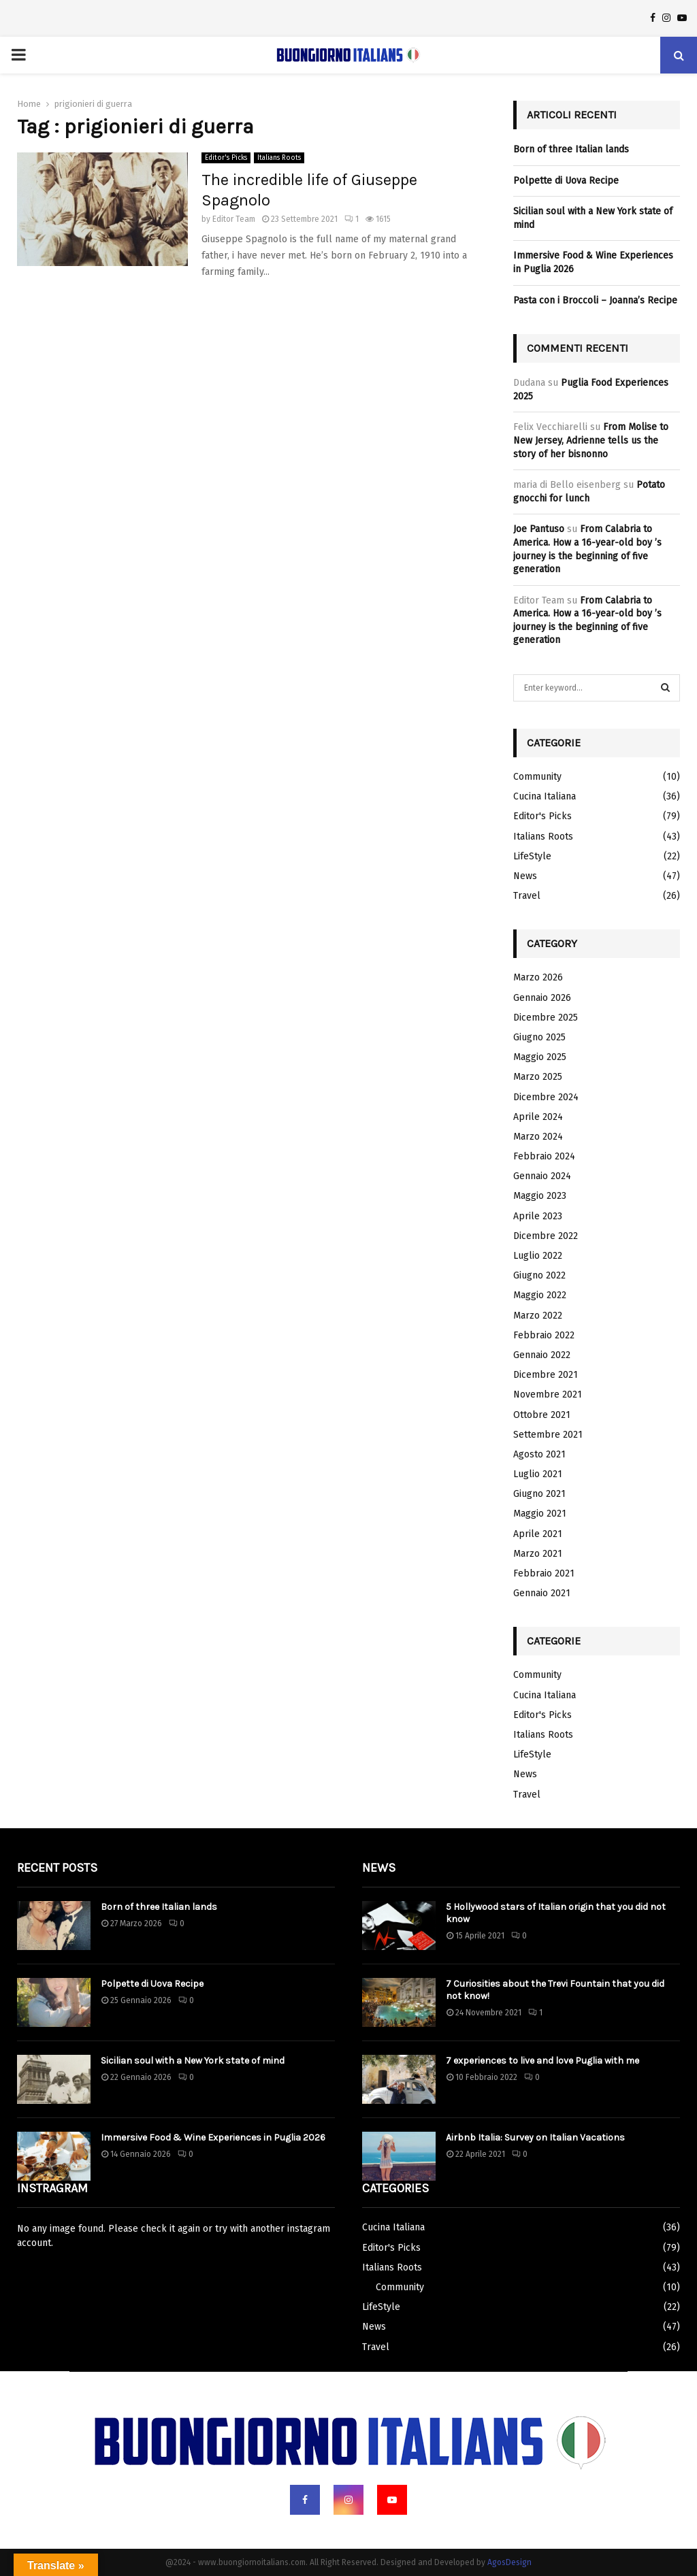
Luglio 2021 (537, 1474)
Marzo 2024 (538, 1136)
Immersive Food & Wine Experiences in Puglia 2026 (213, 2137)
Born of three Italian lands (571, 149)
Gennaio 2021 (541, 1593)
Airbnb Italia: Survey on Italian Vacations (535, 2137)
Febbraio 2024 (544, 1156)
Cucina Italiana (544, 796)
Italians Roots (279, 158)
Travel (526, 896)
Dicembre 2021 (545, 1375)
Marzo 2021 (537, 1553)
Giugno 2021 (539, 1494)
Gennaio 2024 (542, 1176)
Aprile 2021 (537, 1534)
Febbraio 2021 (543, 1573)
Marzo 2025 (537, 1077)
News (525, 876)
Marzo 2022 (537, 1315)
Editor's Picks (226, 158)
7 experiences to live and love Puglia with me (542, 2060)
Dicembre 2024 (546, 1097)
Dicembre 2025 (545, 1017)
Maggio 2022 (539, 1295)
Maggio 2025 (539, 1057)
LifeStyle (532, 856)
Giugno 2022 (539, 1275)
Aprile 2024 (538, 1117)
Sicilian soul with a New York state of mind (193, 2060)
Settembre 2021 (548, 1434)
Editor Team (233, 219)
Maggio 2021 (539, 1513)
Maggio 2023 (539, 1196)
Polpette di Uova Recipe (566, 180)
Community (537, 776)
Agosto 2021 (539, 1454)
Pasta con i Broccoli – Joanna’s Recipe (595, 300)
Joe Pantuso (538, 529)
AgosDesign (509, 2562)
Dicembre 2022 (545, 1236)
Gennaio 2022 (541, 1355)
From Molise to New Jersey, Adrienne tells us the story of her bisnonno (590, 440)
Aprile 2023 (537, 1216)
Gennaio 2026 (542, 998)
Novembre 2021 (547, 1394)
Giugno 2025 (539, 1037)
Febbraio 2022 (543, 1335)
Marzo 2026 (538, 977)
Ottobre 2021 (541, 1415)
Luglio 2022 (537, 1255)
